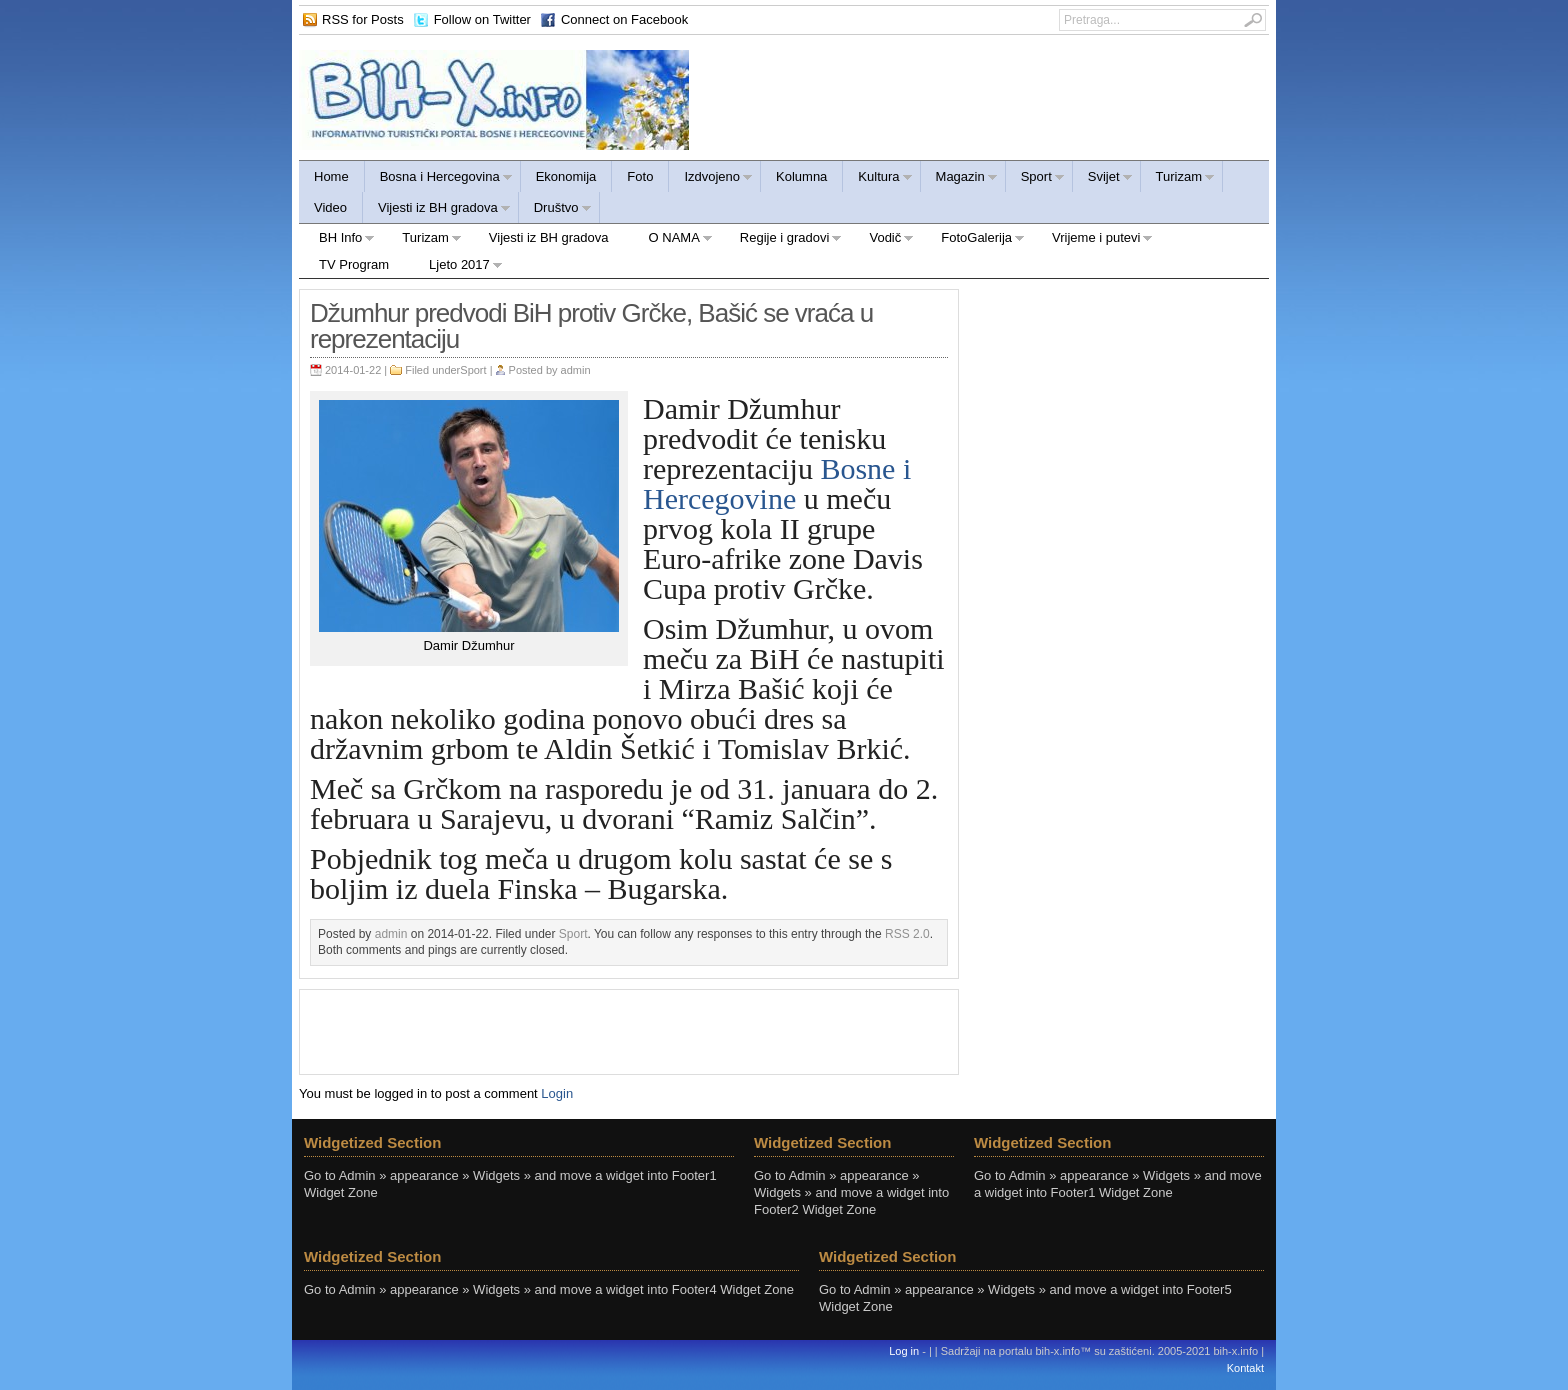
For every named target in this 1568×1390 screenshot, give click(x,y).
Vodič (881, 240)
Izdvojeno (711, 179)
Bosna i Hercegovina (439, 179)
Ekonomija (566, 176)
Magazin (959, 179)
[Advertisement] (629, 1030)
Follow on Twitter (482, 19)
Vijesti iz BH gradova (437, 210)
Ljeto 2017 (456, 267)
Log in (904, 1351)
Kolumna (801, 176)
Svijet (1103, 179)
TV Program (354, 264)
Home (331, 176)
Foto (640, 176)
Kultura (877, 179)
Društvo (555, 210)
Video (330, 207)
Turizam (1178, 179)
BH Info (337, 240)
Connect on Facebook (624, 19)
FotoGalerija (973, 240)
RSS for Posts (363, 19)
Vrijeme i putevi (1092, 240)
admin (576, 370)
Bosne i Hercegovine (777, 483)
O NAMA (671, 240)
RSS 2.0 (907, 934)
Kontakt (1245, 1368)
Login (557, 1093)
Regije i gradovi (781, 240)
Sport (1035, 179)
